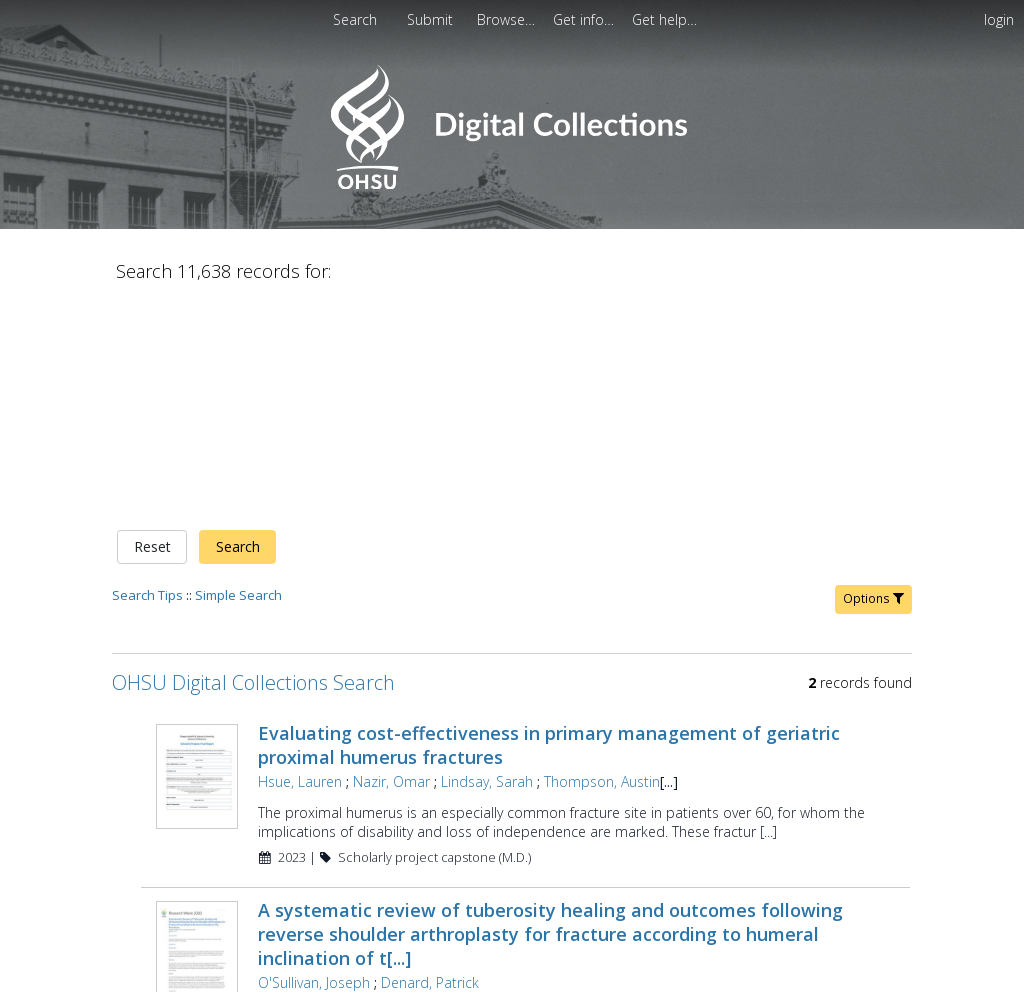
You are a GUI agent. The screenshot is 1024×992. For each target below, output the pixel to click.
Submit (432, 19)
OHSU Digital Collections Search (253, 682)
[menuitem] (432, 19)
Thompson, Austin (602, 781)
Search (238, 546)
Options (873, 598)
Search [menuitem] (355, 19)
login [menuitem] (999, 19)
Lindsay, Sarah (487, 781)
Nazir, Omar (391, 781)
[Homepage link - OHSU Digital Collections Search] (511, 184)
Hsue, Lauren (300, 781)
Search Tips (147, 595)
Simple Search (238, 595)
